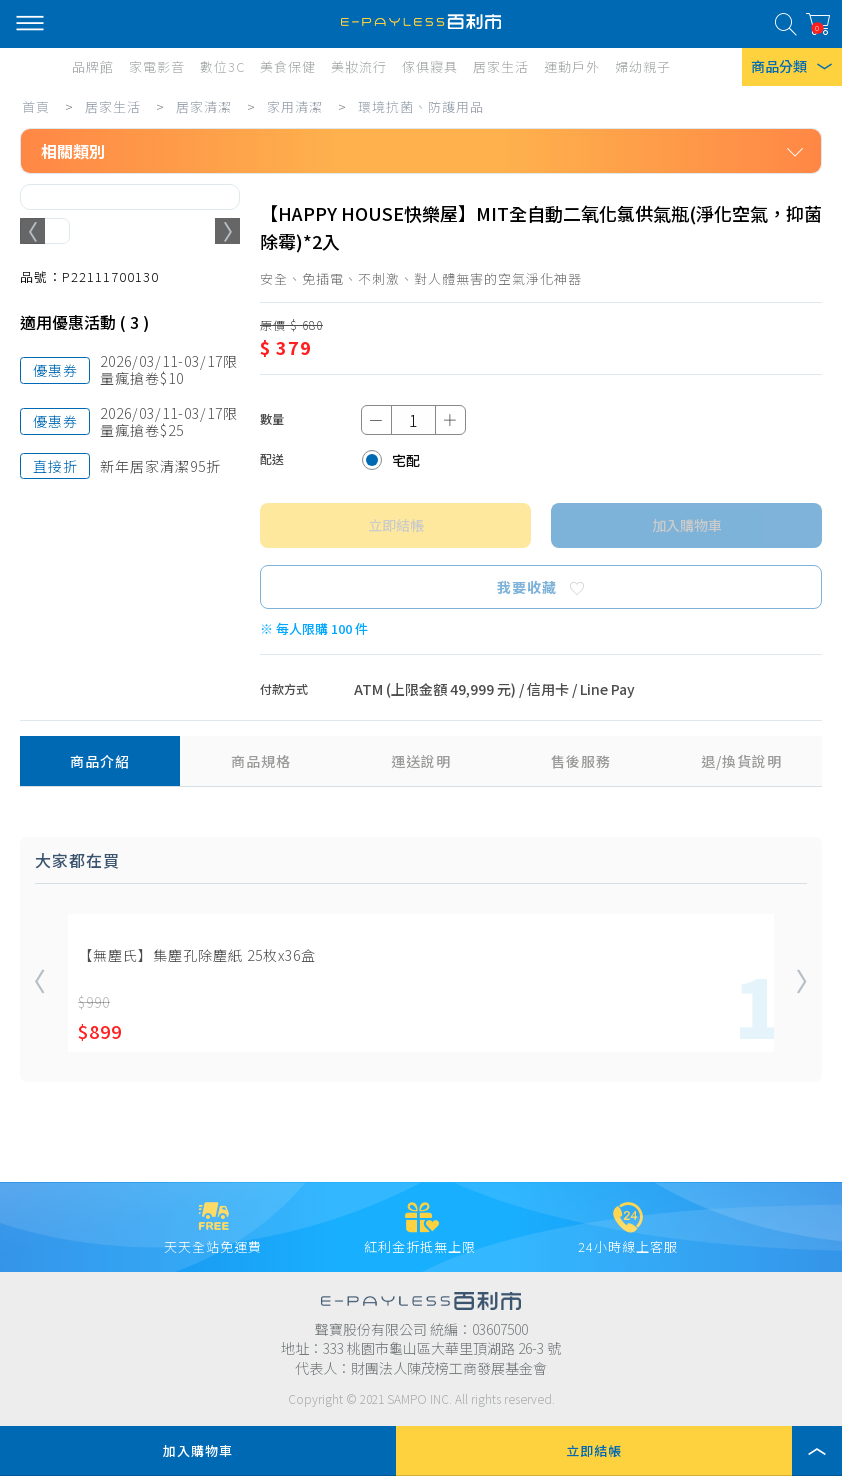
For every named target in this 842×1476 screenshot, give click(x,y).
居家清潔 (204, 106)
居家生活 (113, 106)
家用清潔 (295, 106)
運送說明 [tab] (421, 761)
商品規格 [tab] (261, 761)
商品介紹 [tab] (100, 761)
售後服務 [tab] (581, 761)
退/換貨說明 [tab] (741, 761)
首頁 (36, 106)
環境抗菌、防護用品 (421, 106)
